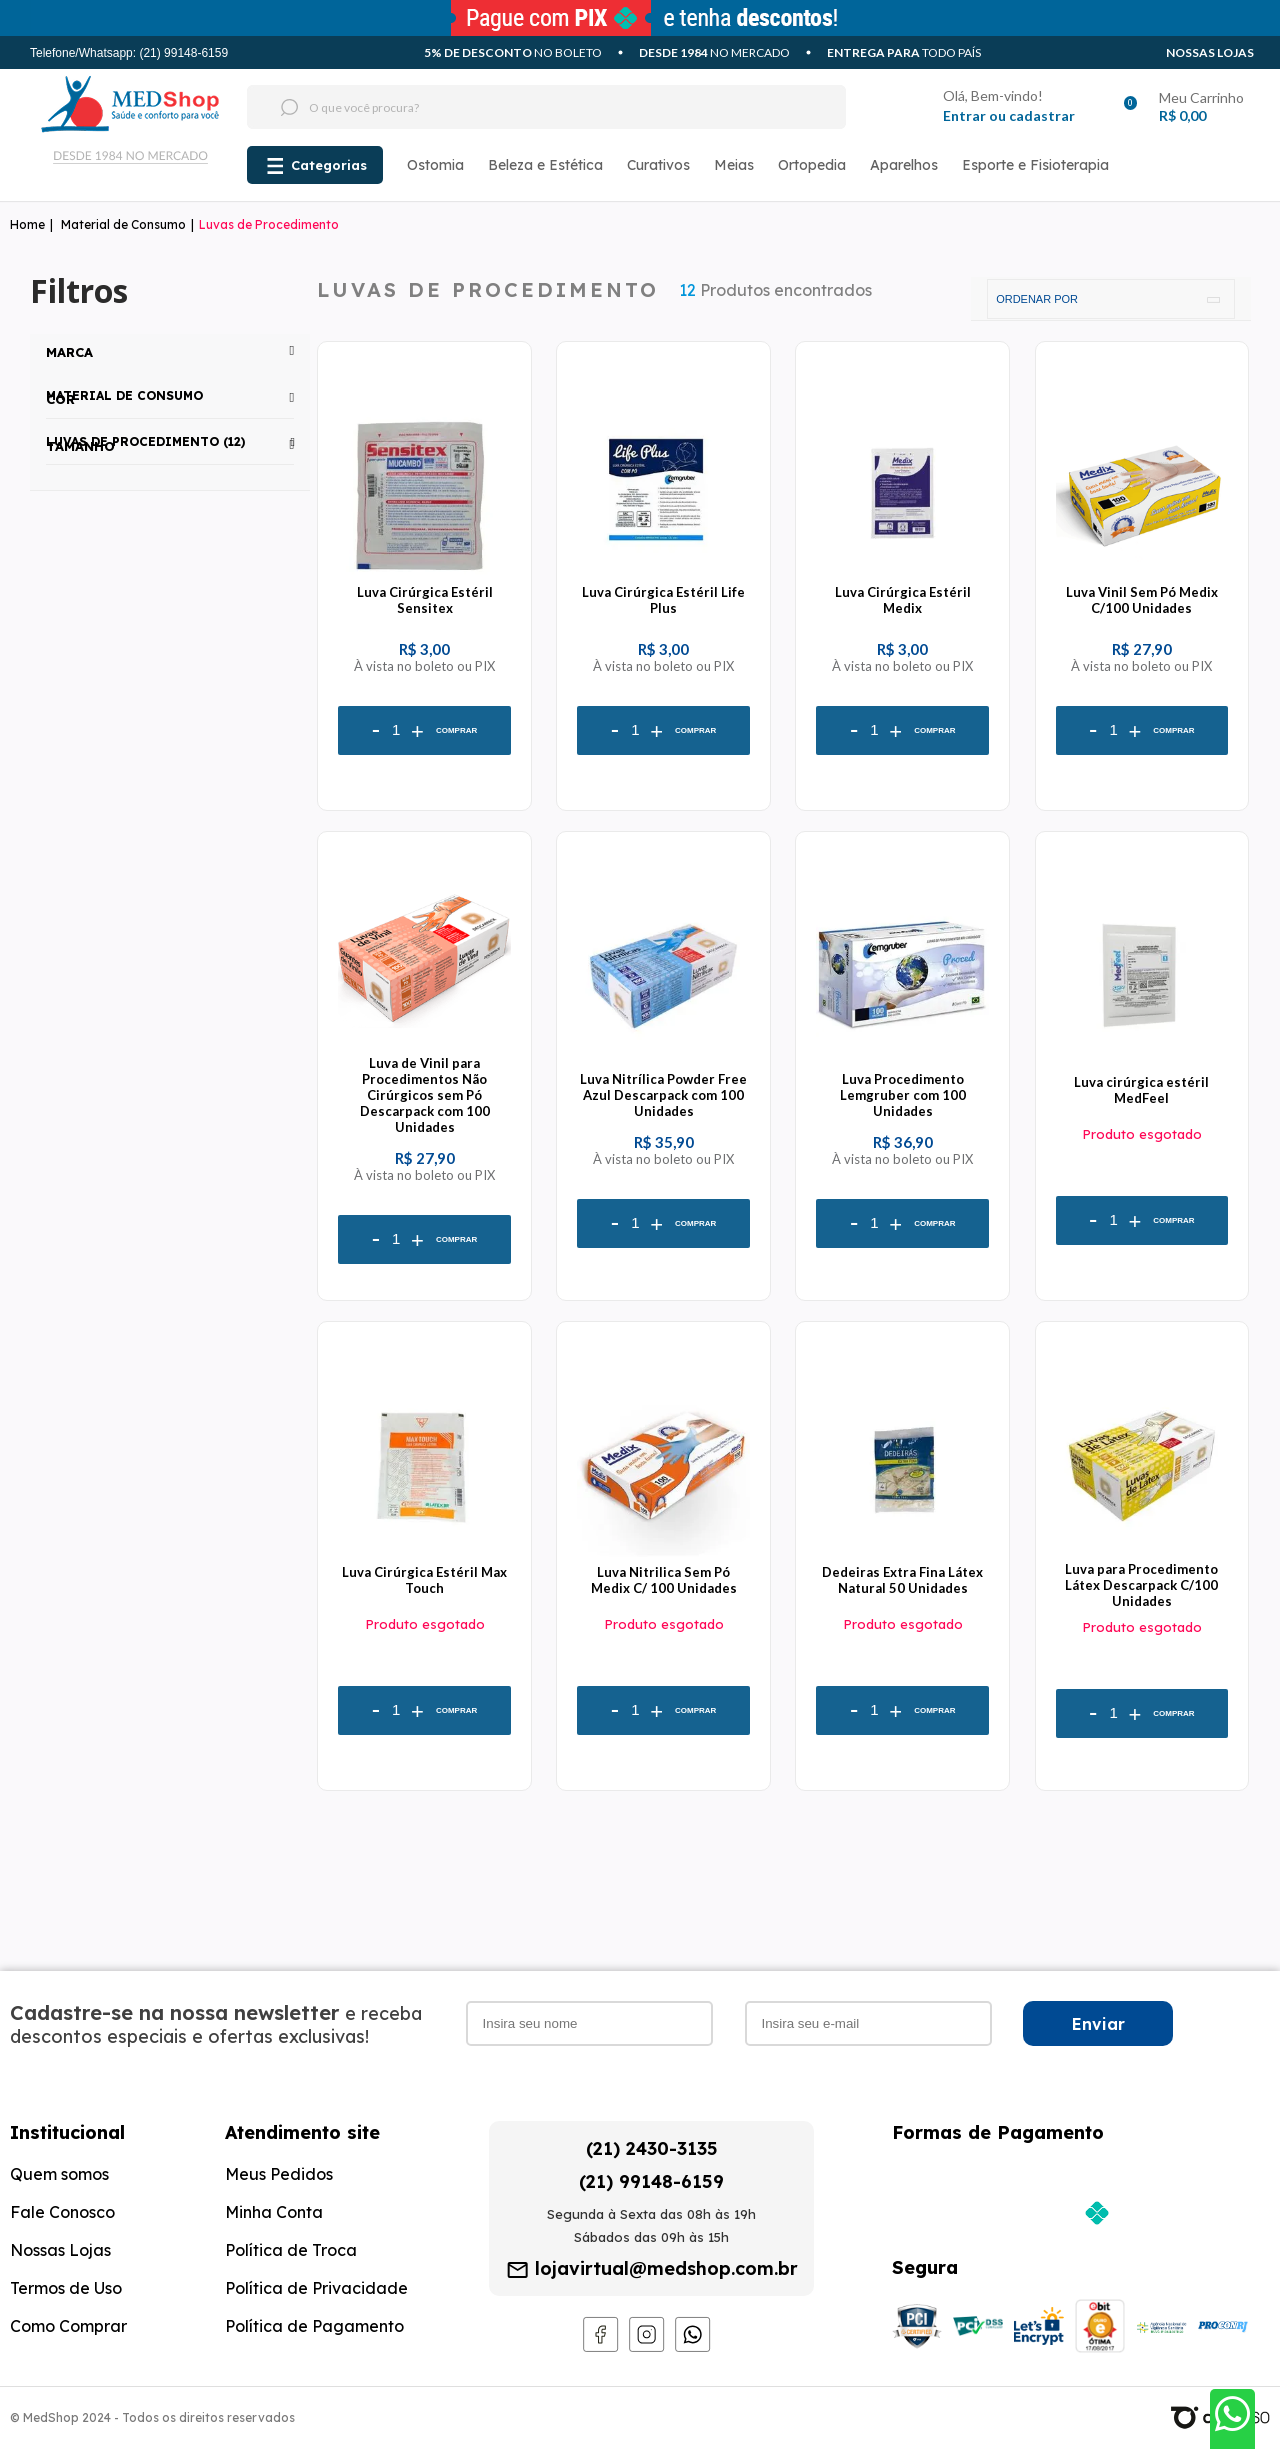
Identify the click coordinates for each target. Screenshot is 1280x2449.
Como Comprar (68, 2326)
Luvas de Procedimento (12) (145, 441)
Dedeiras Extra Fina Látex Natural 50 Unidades (902, 1580)
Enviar (1098, 2024)
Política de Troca (291, 2250)
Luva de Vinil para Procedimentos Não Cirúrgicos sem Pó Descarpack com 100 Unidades (425, 1095)
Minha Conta (274, 2212)
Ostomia (435, 165)
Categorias (329, 165)
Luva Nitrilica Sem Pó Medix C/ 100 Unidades (664, 1580)
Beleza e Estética (545, 165)
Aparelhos (904, 165)
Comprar (456, 730)
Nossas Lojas (1210, 52)
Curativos (658, 165)
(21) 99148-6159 (651, 2181)
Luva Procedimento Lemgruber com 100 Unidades (903, 1095)
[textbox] (509, 107)
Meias (734, 165)
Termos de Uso (66, 2288)
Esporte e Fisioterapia (1035, 165)
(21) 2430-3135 (652, 2148)
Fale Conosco (62, 2212)
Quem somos (59, 2174)
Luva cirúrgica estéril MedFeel (1141, 1090)
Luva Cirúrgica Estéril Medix (903, 600)
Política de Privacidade (316, 2288)
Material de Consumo (123, 224)
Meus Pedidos (279, 2174)
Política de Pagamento (314, 2326)
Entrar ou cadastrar (1009, 115)
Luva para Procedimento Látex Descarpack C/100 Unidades (1141, 1585)
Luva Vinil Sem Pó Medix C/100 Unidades (1142, 600)
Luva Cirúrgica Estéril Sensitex (425, 600)
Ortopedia (812, 165)
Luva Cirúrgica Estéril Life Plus (663, 600)
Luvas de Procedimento (269, 224)
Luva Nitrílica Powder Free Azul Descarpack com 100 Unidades (663, 1095)
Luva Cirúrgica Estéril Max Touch (424, 1580)
